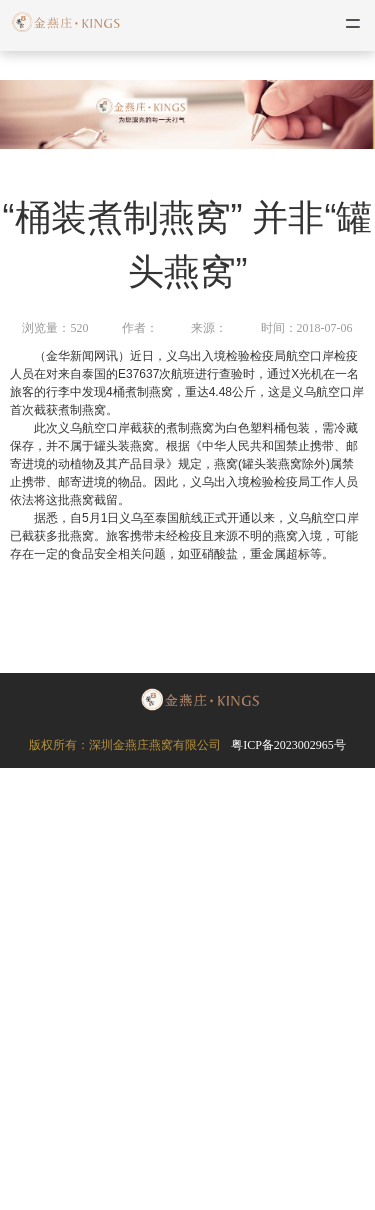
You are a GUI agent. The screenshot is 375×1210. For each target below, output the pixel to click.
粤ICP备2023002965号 (288, 745)
